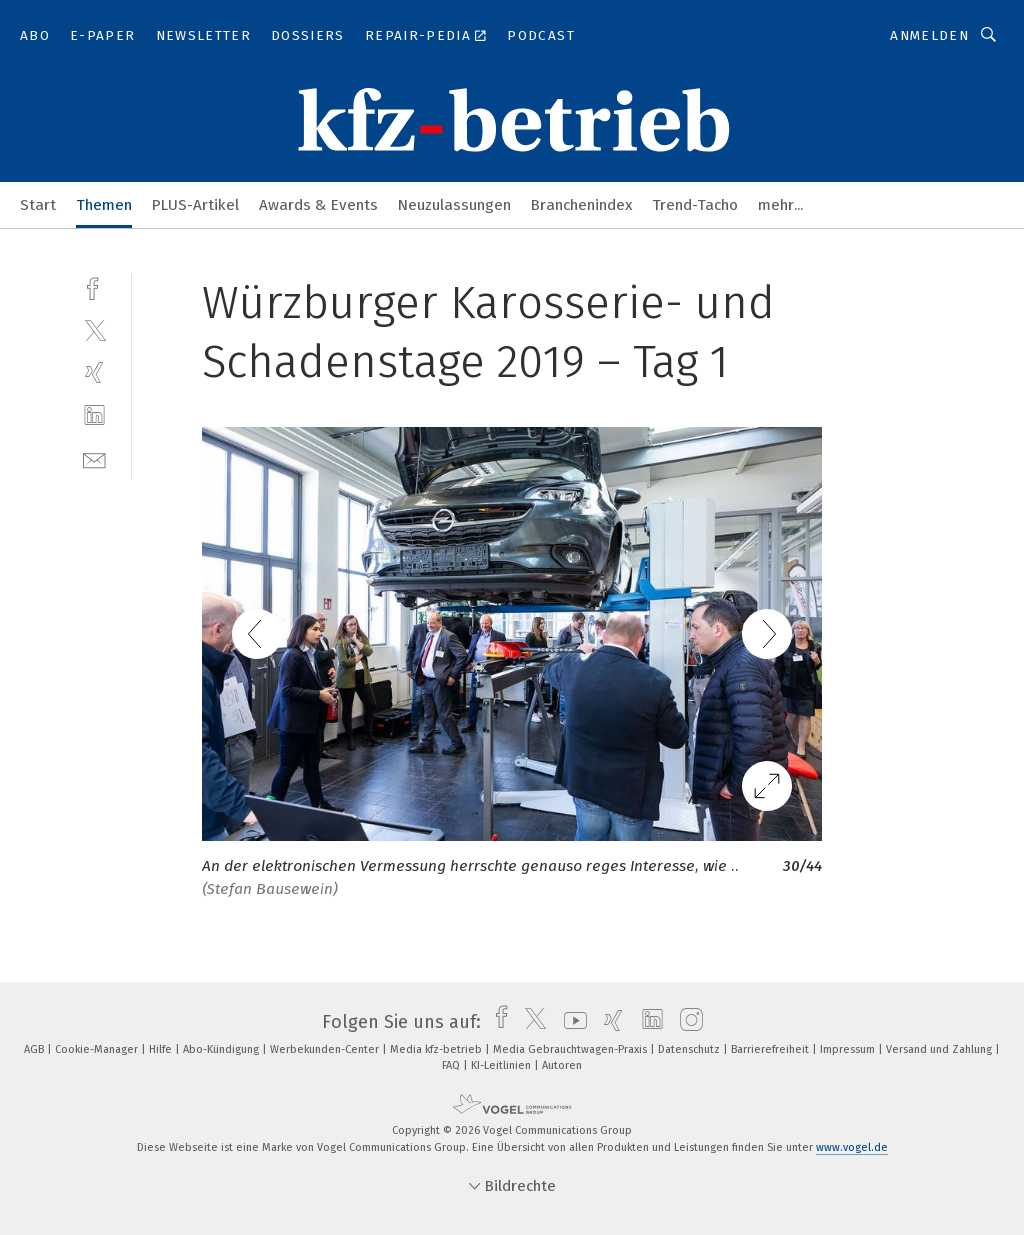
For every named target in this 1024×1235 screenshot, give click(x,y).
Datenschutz (690, 1049)
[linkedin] (94, 415)
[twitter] (94, 329)
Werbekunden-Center (326, 1049)
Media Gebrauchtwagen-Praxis (571, 1049)
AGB (35, 1049)
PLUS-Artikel (195, 205)
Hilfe (162, 1049)
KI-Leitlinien (502, 1065)
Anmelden (929, 35)
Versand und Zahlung (940, 1049)
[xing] (94, 372)
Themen (104, 205)
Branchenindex (581, 205)
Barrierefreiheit (771, 1049)
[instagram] (686, 1022)
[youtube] (570, 1022)
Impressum (849, 1049)
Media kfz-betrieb (437, 1049)
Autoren (562, 1065)
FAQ (452, 1065)
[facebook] (94, 286)
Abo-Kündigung (222, 1049)
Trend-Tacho (695, 205)
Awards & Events (318, 205)
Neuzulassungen (454, 205)
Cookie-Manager (98, 1049)
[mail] (94, 458)
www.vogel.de (852, 1147)
